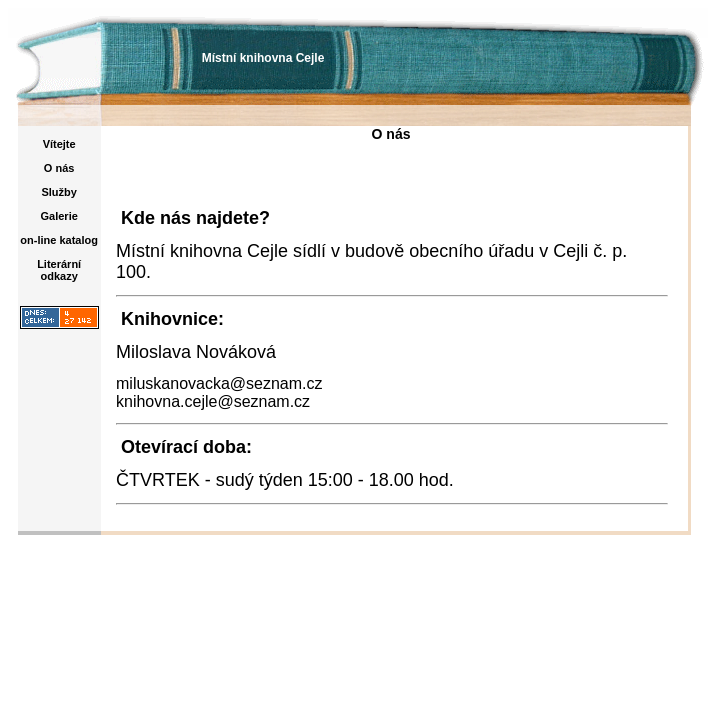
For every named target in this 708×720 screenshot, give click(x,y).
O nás (59, 168)
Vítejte (59, 144)
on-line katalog (59, 240)
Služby (58, 192)
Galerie (59, 216)
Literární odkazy (59, 270)
